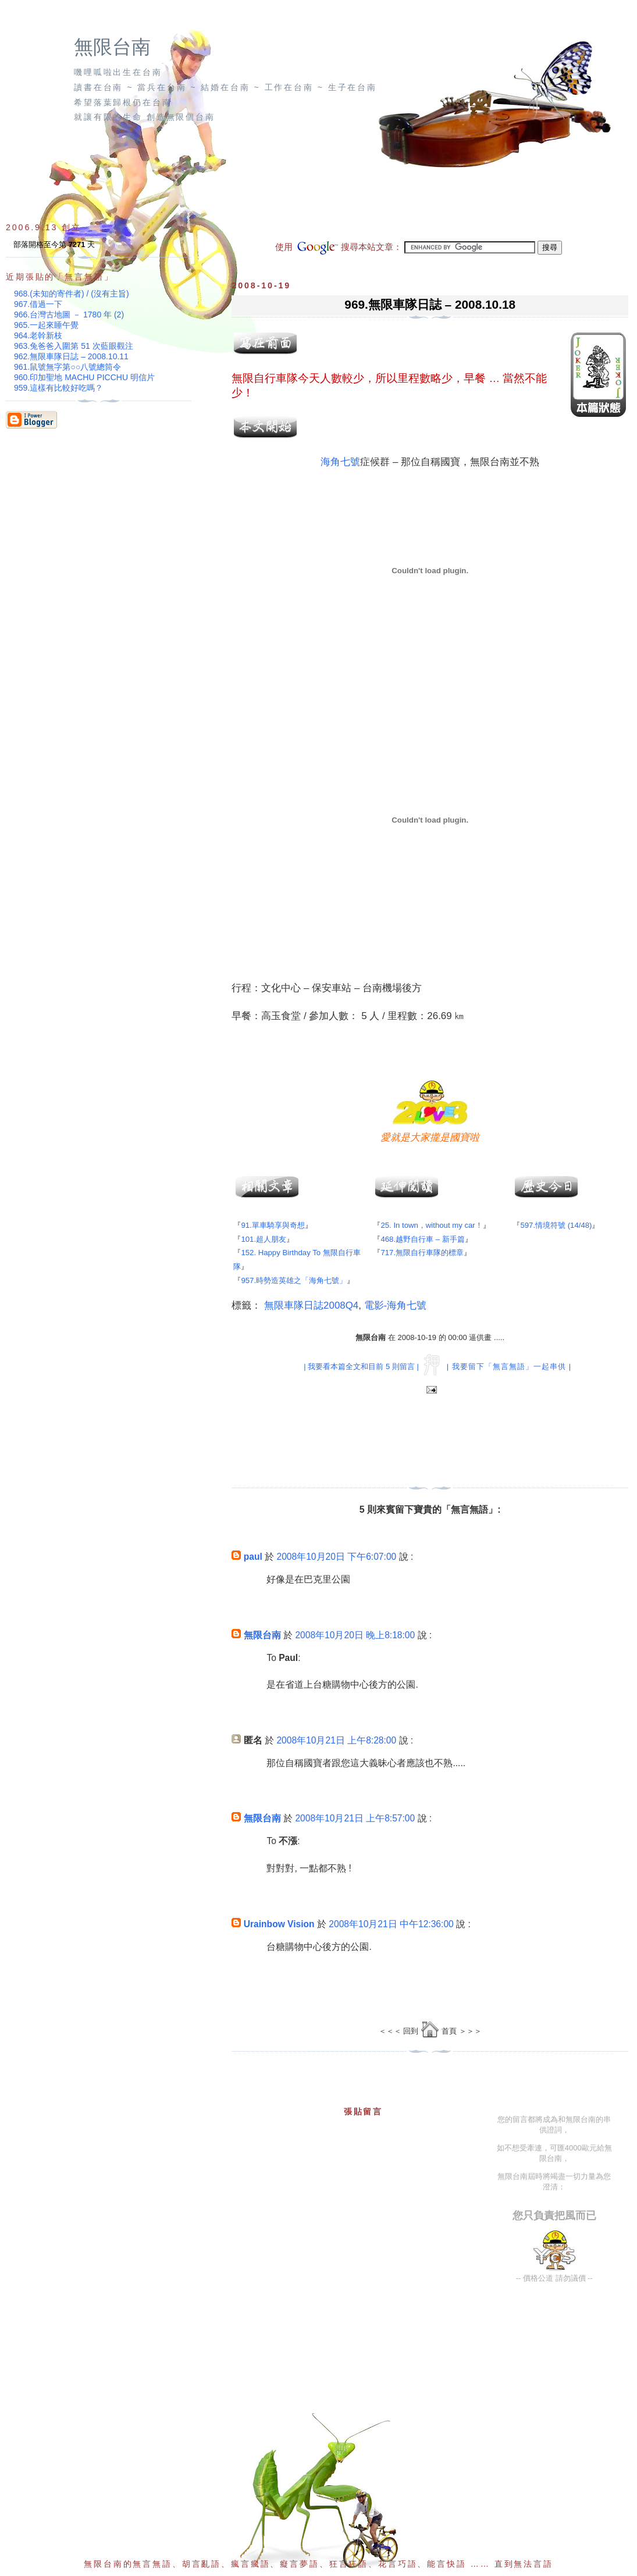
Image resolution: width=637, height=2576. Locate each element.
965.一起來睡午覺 (46, 325)
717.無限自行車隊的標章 (422, 1252)
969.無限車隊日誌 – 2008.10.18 (429, 304)
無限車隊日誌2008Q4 (311, 1305)
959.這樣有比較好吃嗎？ (58, 387)
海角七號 (340, 461)
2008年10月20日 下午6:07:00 (336, 1557)
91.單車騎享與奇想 (272, 1225)
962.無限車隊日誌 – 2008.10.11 (71, 356)
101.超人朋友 (263, 1239)
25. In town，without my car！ (431, 1225)
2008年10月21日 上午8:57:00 (355, 1818)
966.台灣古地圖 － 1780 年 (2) (69, 314)
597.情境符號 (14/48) (556, 1225)
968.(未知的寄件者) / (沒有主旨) (71, 293)
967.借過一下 (38, 304)
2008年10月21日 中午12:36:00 (391, 1924)
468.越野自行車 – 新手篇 (422, 1239)
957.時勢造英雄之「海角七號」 (294, 1280)
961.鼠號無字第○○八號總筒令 (67, 366)
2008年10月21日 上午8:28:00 (336, 1740)
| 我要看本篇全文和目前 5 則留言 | (361, 1366)
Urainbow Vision (279, 1924)
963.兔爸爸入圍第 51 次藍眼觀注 (73, 346)
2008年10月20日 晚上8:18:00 (355, 1635)
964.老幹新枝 (38, 335)
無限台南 (112, 47)
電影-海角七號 (395, 1305)
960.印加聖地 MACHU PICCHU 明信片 (84, 377)
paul (253, 1557)
